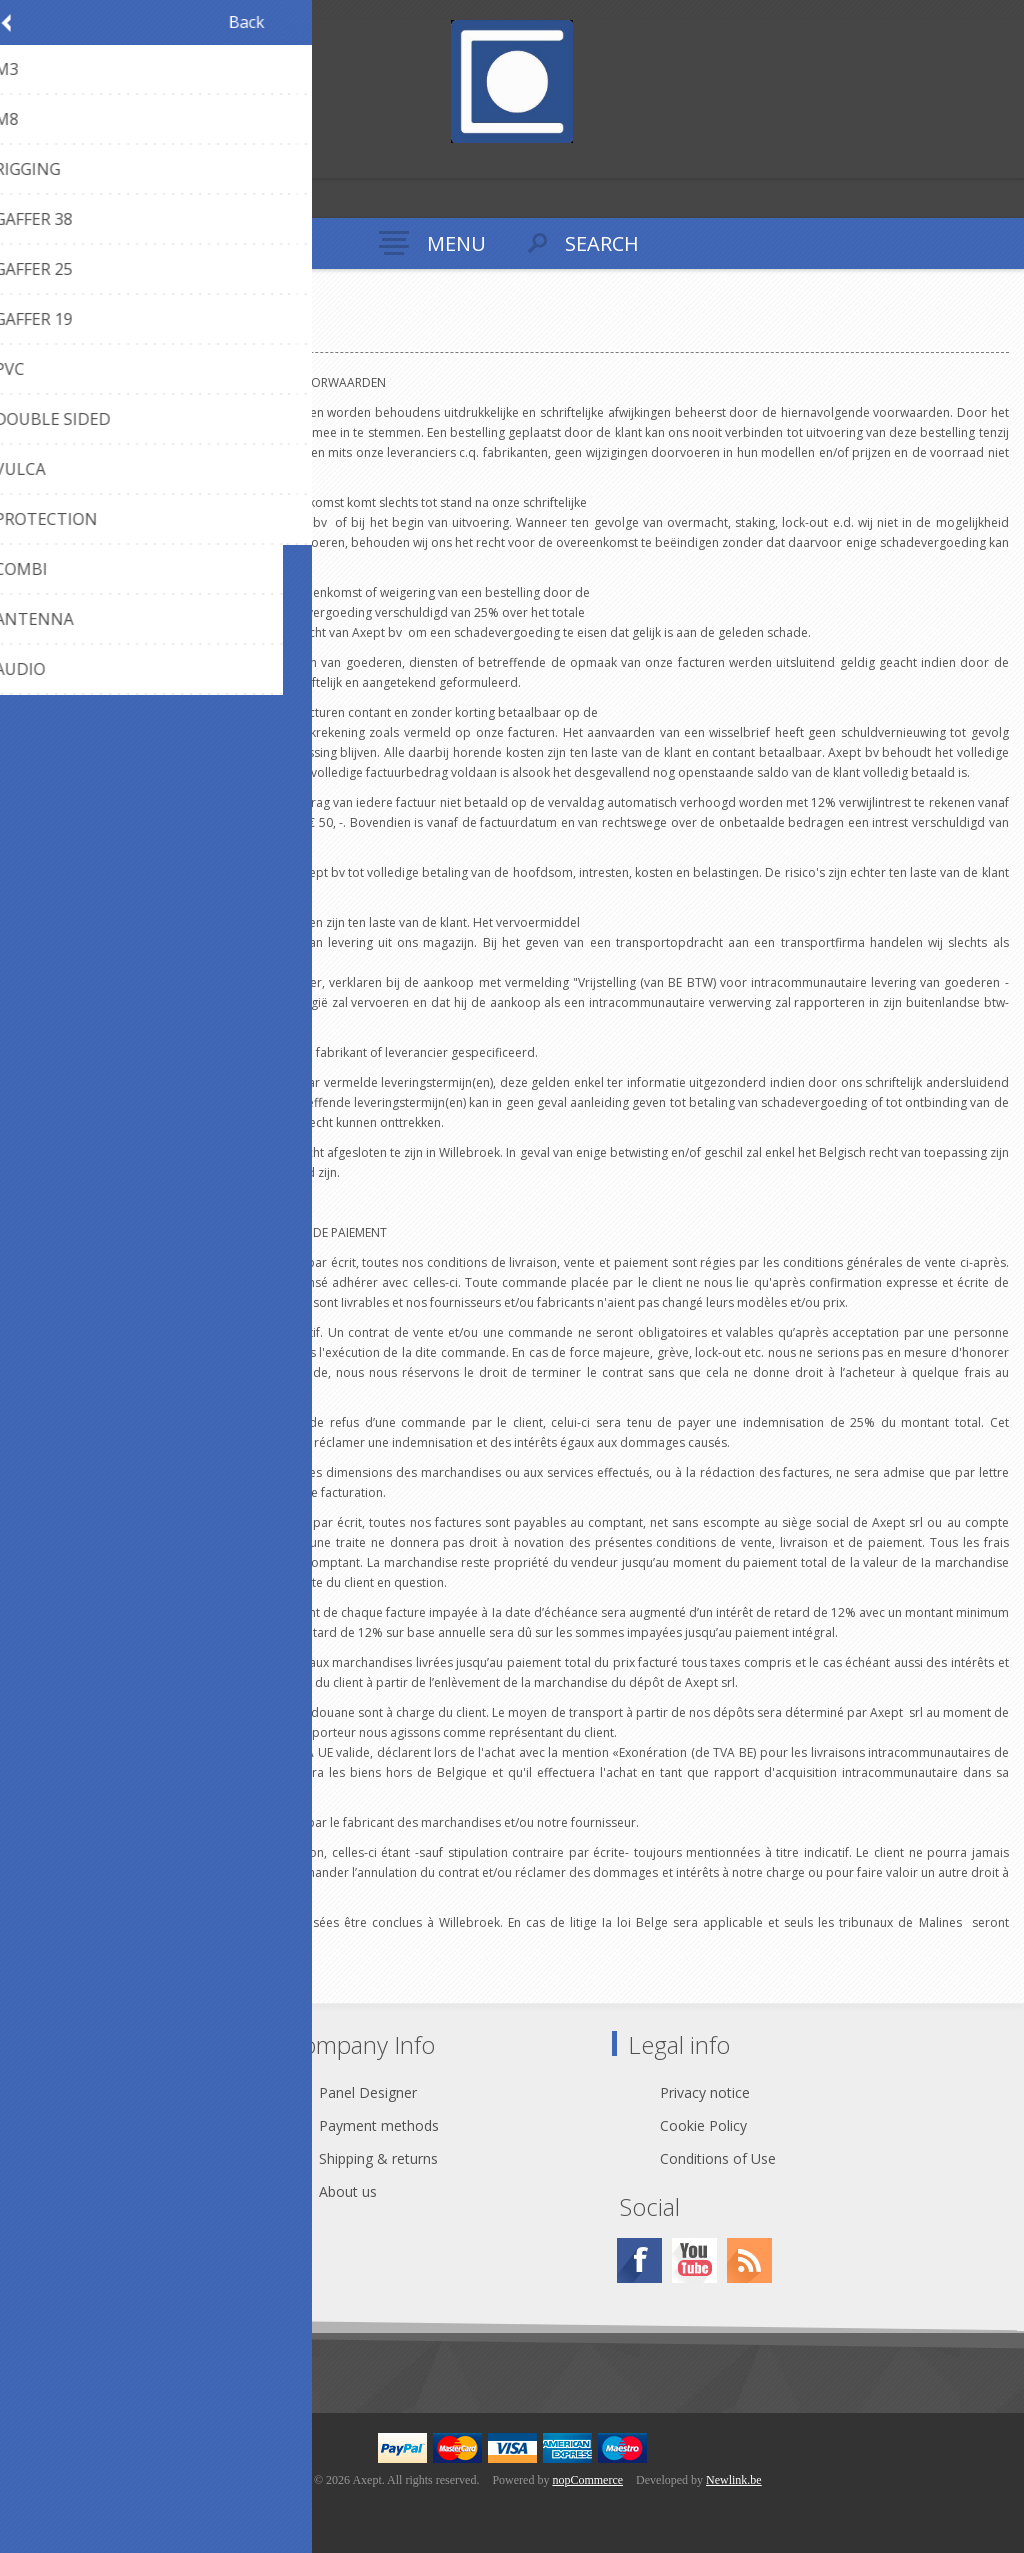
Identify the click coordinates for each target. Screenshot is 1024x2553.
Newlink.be (734, 2480)
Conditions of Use (718, 2158)
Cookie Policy (703, 2125)
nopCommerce (587, 2480)
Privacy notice (705, 2092)
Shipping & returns (378, 2158)
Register (19, 160)
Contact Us (94, 2092)
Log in (58, 160)
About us (348, 2191)
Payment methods (379, 2125)
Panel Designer (368, 2092)
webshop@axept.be (121, 2125)
